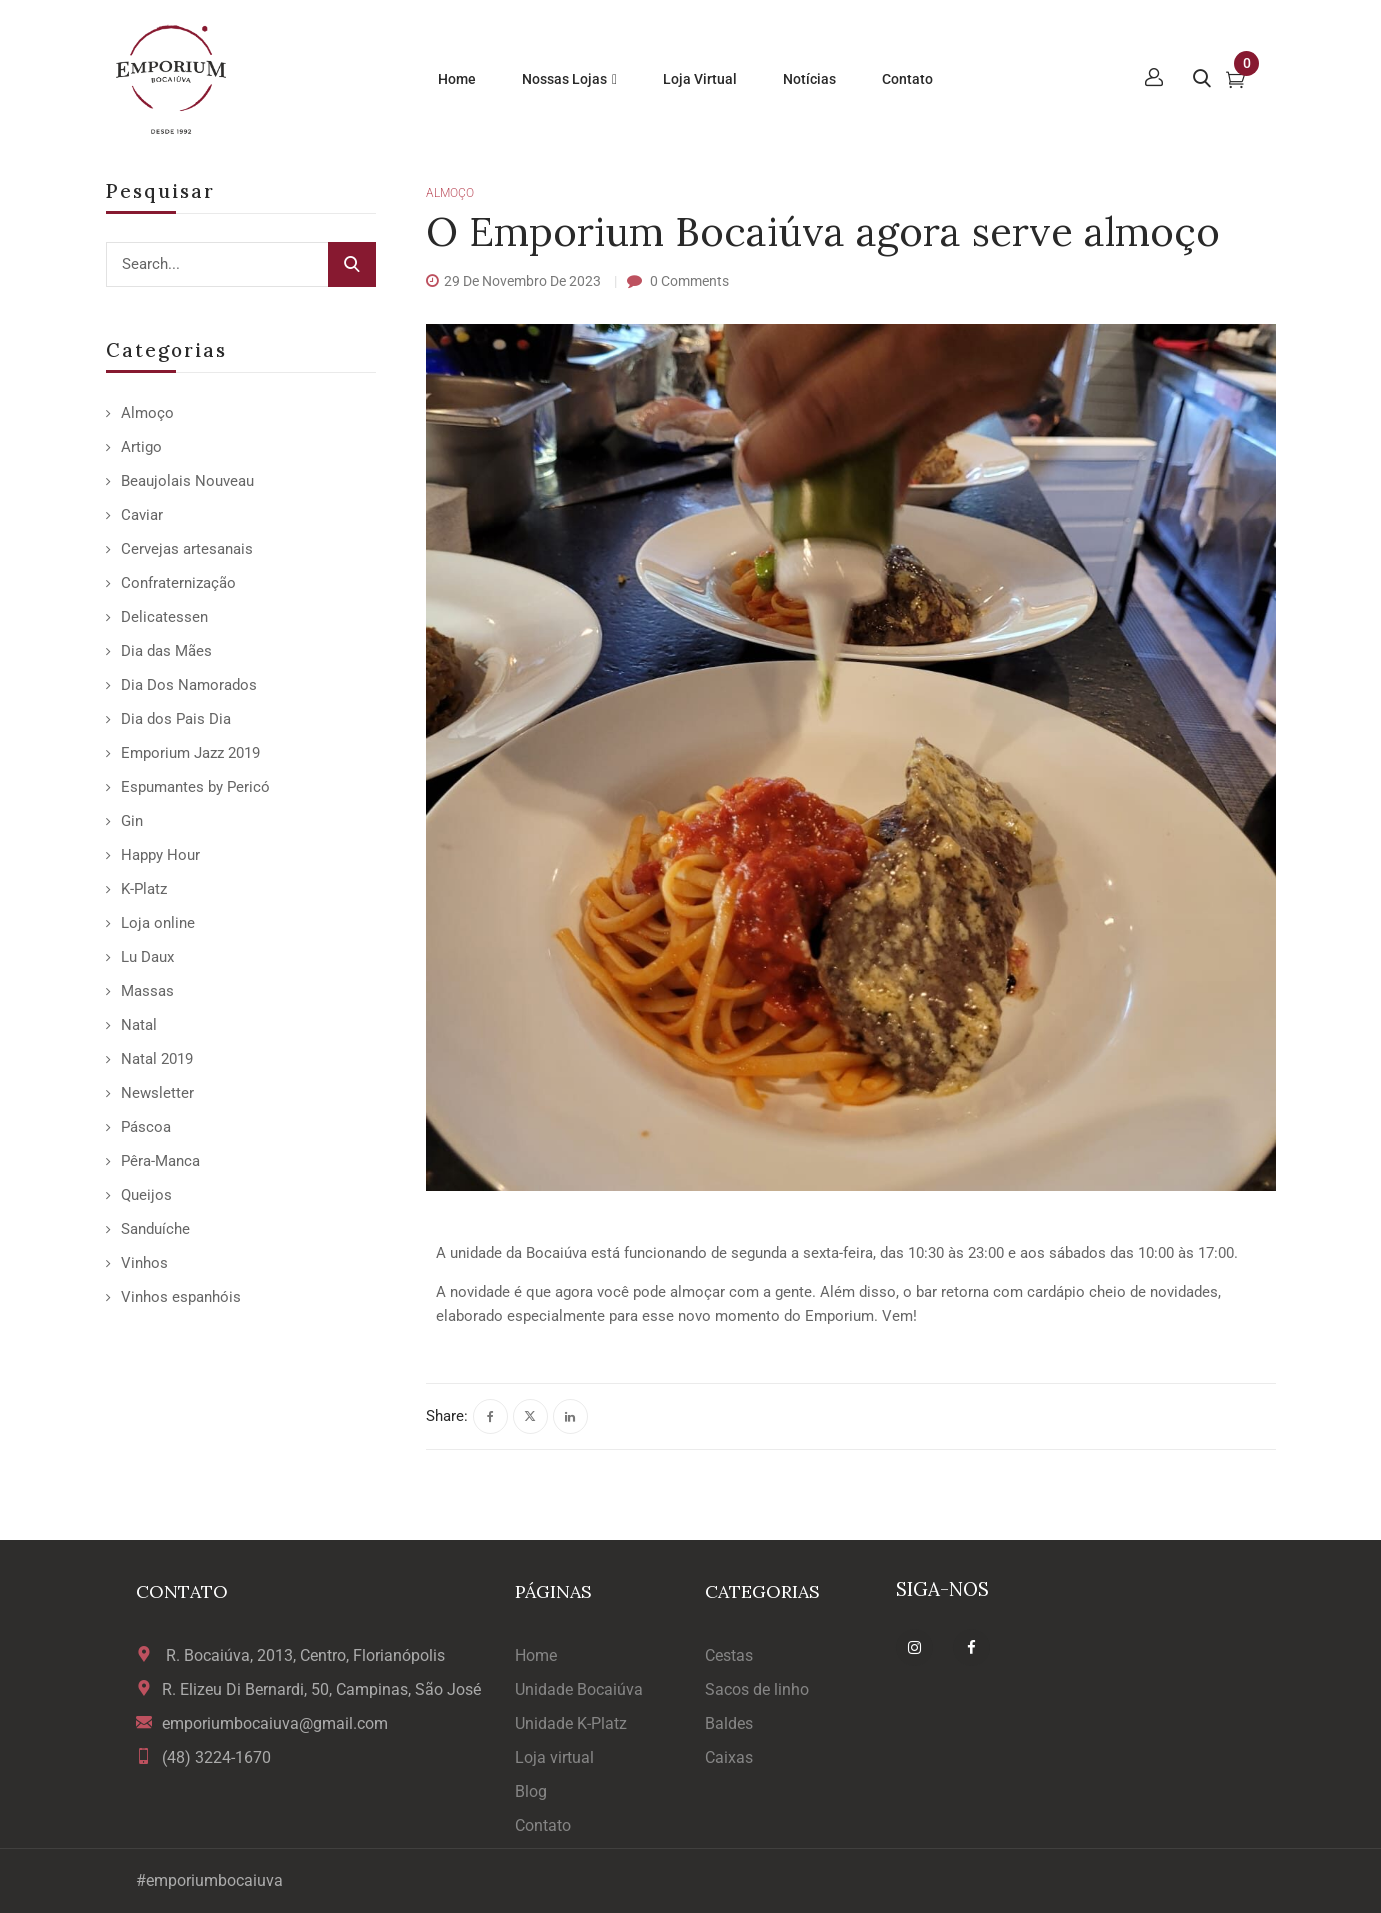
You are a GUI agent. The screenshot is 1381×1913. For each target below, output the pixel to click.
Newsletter (157, 1093)
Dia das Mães (166, 651)
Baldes (729, 1723)
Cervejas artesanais (187, 549)
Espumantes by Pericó (195, 787)
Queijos (146, 1195)
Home (536, 1655)
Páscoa (146, 1127)
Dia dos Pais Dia (176, 719)
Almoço (147, 413)
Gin (132, 821)
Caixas (729, 1757)
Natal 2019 (157, 1059)
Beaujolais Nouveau (187, 481)
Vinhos (144, 1263)
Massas (147, 991)
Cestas (729, 1655)
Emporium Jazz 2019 (190, 753)
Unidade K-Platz (571, 1723)
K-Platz (144, 889)
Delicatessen (164, 617)
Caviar (142, 515)
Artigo (141, 447)
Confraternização (178, 583)
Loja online (158, 923)
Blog (531, 1791)
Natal (139, 1025)
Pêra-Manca (160, 1161)
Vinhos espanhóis (181, 1297)
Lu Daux (147, 957)
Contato (543, 1825)
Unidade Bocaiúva (579, 1689)
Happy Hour (160, 855)
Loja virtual (554, 1757)
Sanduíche (155, 1229)
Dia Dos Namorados (189, 685)
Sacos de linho (757, 1689)
